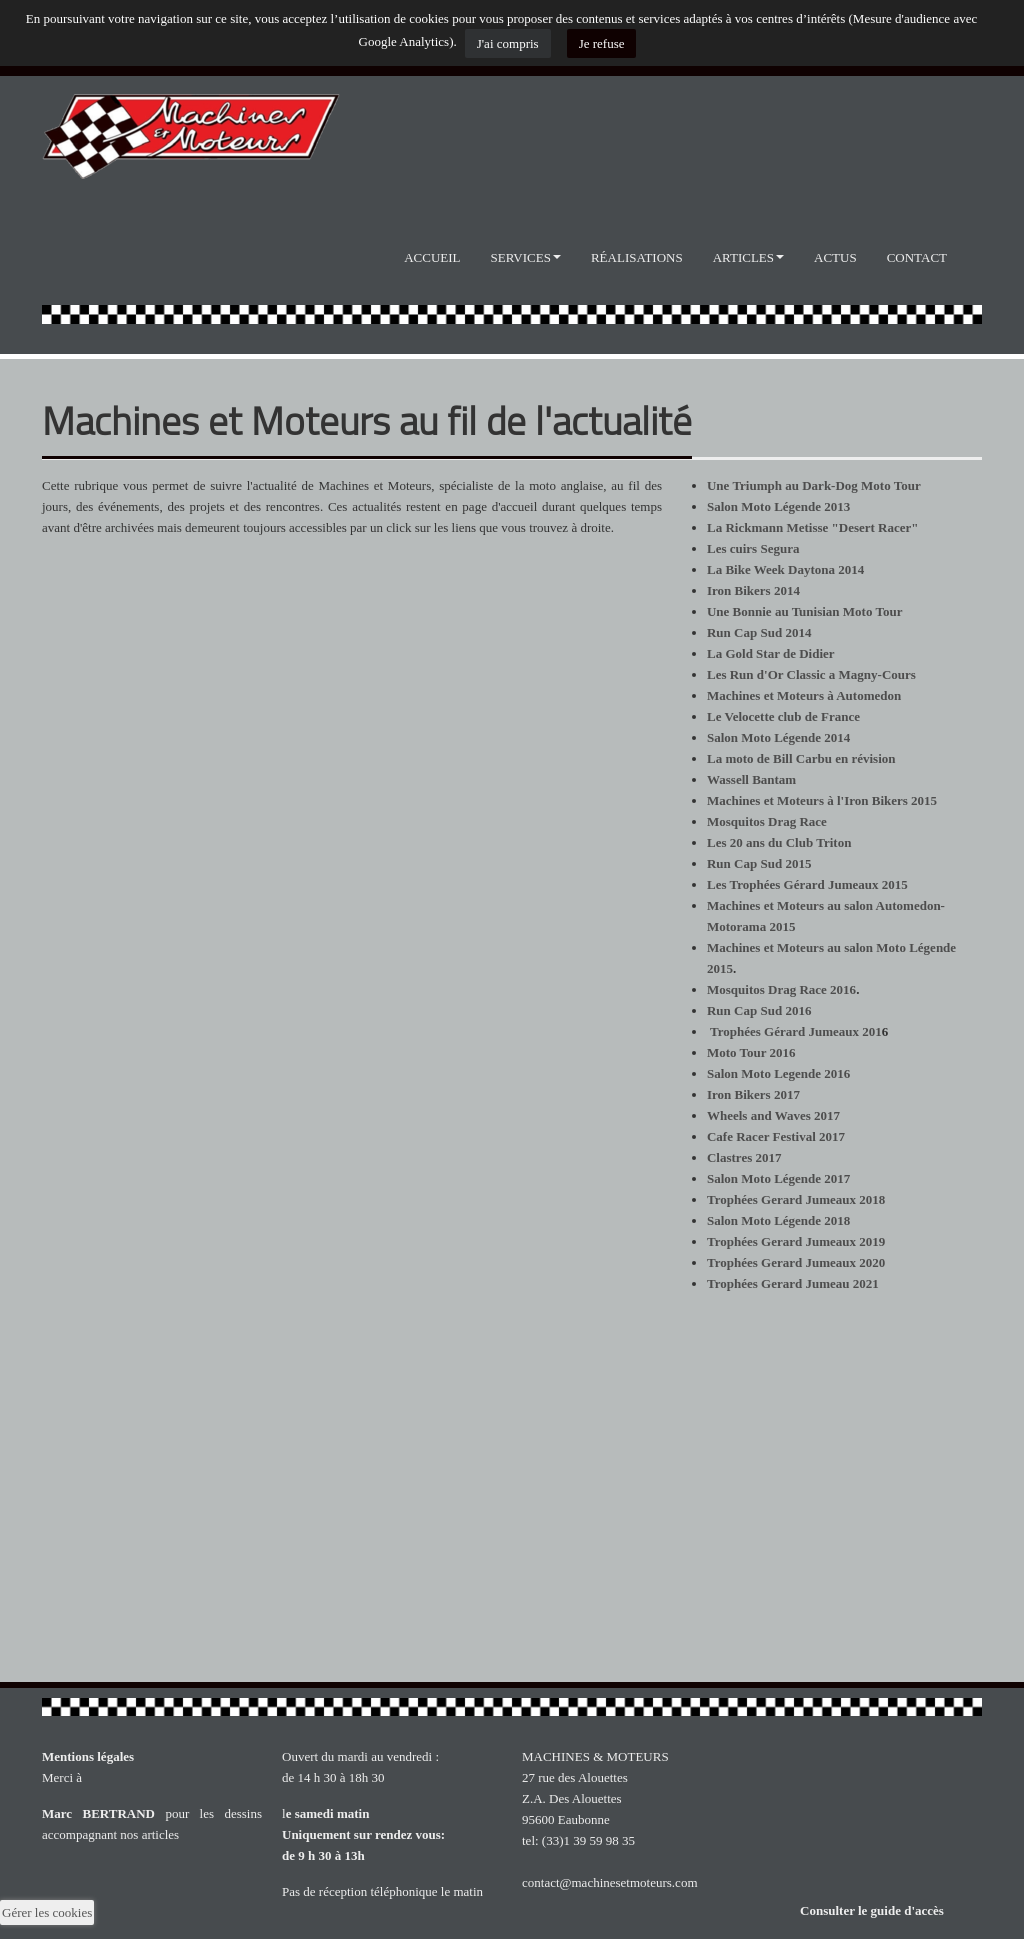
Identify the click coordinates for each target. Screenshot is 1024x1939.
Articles (748, 257)
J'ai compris (508, 43)
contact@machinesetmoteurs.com (610, 1882)
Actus (835, 257)
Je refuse (602, 43)
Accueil (432, 257)
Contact (917, 257)
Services (526, 257)
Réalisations (637, 257)
